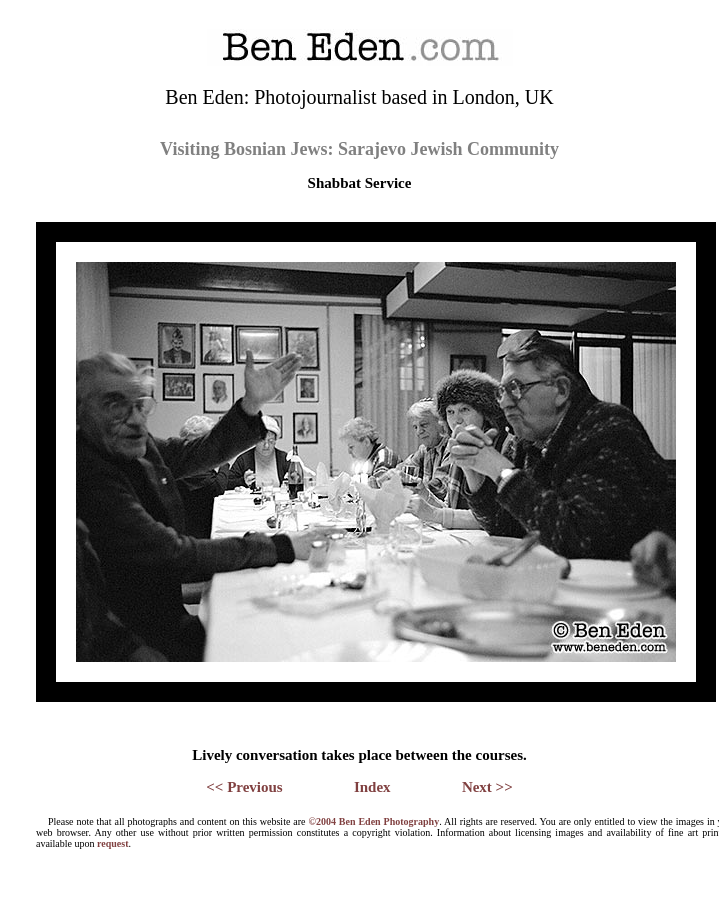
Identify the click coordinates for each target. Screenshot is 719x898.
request (112, 843)
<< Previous (244, 787)
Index (372, 787)
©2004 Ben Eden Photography (373, 821)
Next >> (487, 787)
